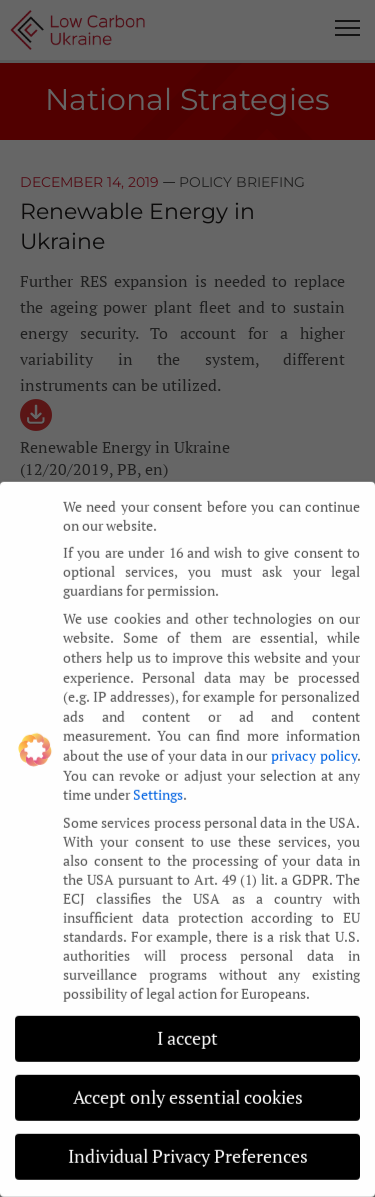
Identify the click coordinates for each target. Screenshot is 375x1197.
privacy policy (314, 743)
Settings (158, 782)
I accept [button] (187, 1027)
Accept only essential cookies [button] (188, 1085)
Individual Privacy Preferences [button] (188, 1144)
